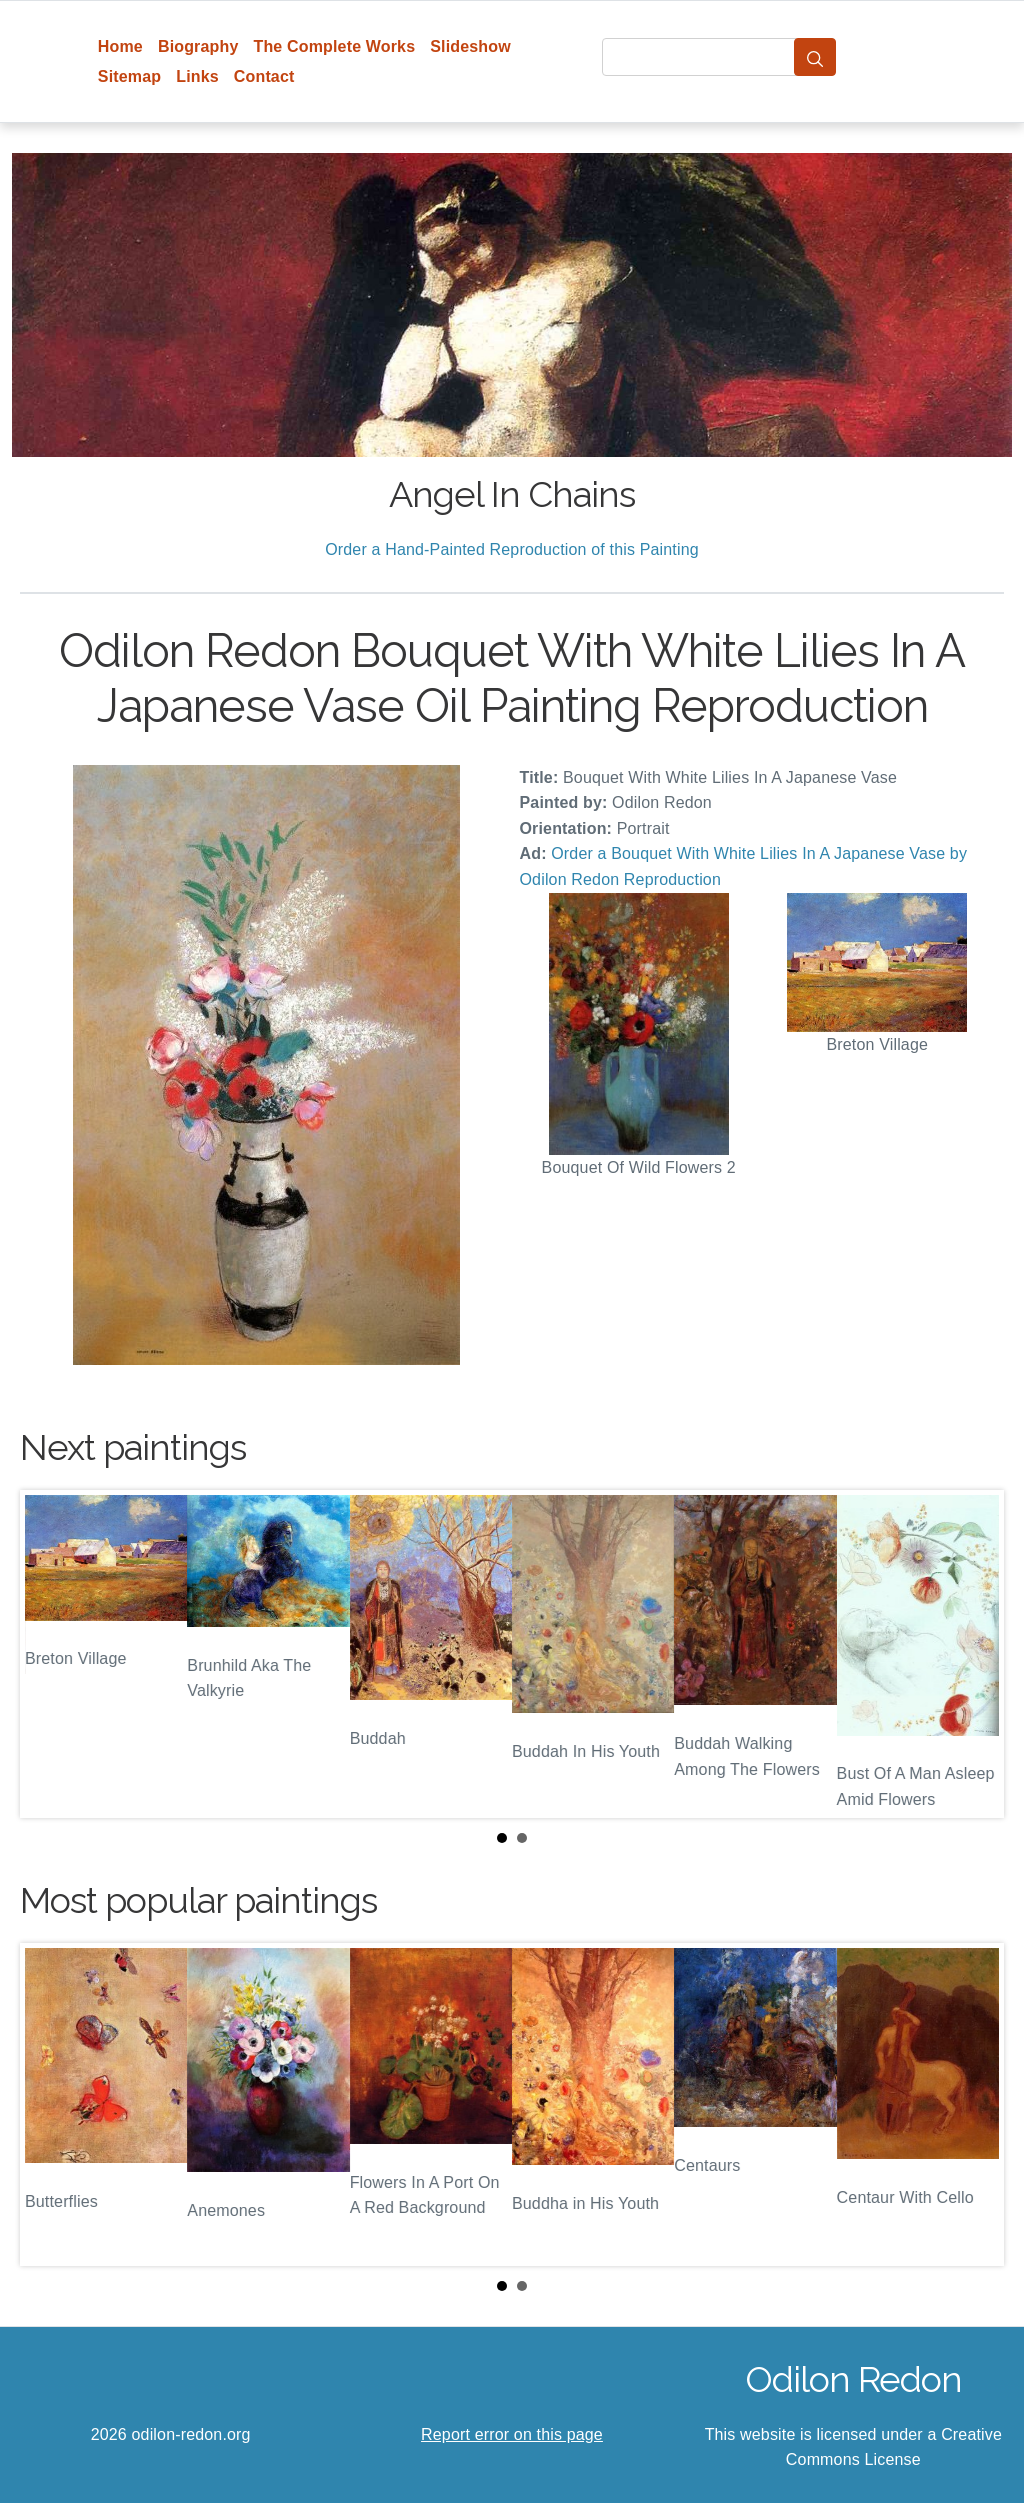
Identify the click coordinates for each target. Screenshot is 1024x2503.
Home (120, 46)
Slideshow (470, 46)
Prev (51, 1654)
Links (197, 76)
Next (973, 1654)
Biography (198, 46)
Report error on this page (512, 2434)
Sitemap (129, 76)
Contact (264, 76)
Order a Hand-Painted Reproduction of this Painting (512, 549)
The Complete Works (334, 46)
